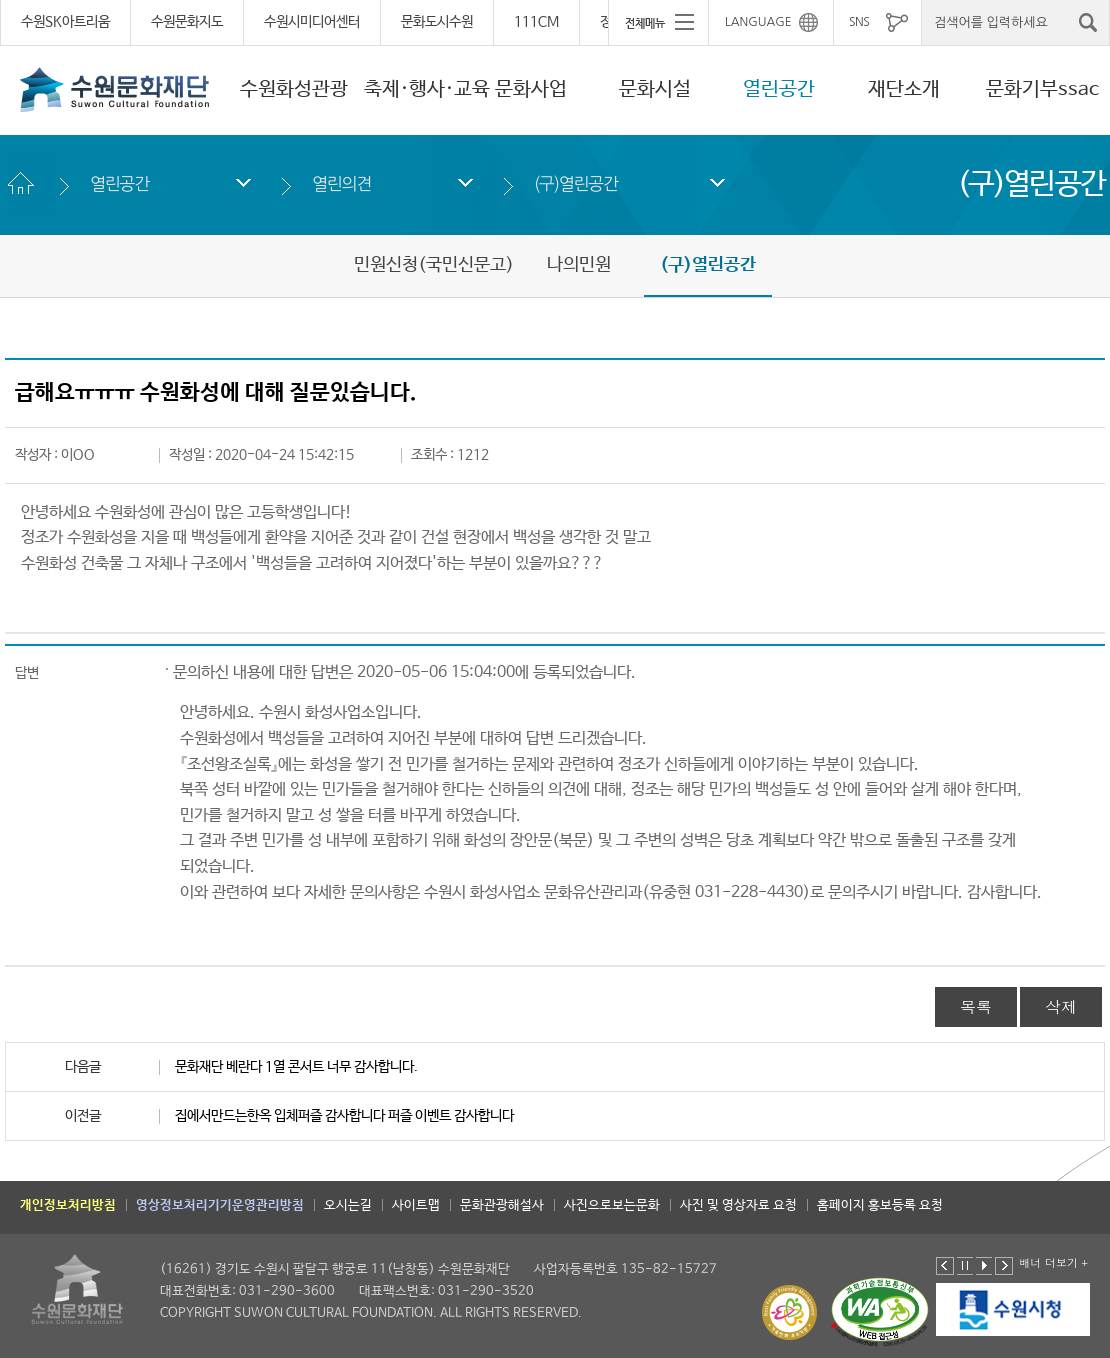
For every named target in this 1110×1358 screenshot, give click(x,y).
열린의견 (341, 183)
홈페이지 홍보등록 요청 (880, 1205)
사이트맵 (416, 1205)
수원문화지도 (187, 22)
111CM (536, 22)
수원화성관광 (294, 89)
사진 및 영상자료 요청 (738, 1205)
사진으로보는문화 (612, 1205)
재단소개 (904, 89)
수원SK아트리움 (65, 22)
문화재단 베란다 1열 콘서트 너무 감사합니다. (296, 1067)
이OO (78, 455)
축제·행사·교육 (427, 89)
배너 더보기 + (1053, 1262)
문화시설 (655, 89)
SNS (859, 22)
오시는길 (348, 1205)
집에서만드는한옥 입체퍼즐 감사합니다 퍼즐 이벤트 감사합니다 (344, 1116)
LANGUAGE (758, 22)
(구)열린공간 (576, 183)
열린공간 (779, 89)
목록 (976, 1006)
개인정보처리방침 (68, 1205)
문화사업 (531, 89)
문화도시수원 (437, 22)
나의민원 (579, 265)
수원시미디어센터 (312, 22)
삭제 (1061, 1006)
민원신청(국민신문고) (434, 265)
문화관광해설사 (502, 1205)
